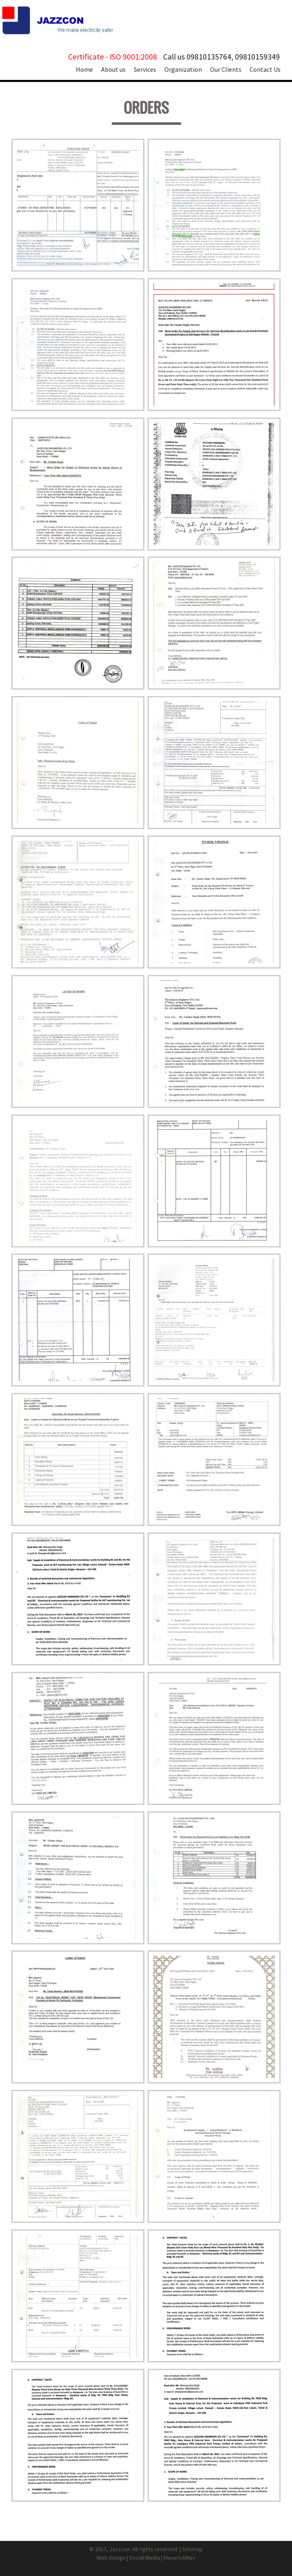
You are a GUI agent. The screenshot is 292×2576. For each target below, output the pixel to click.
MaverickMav (179, 2557)
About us (113, 69)
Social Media (144, 2557)
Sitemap (192, 2549)
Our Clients (225, 69)
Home (84, 69)
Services (145, 69)
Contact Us (265, 69)
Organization (183, 69)
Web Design (111, 2557)
